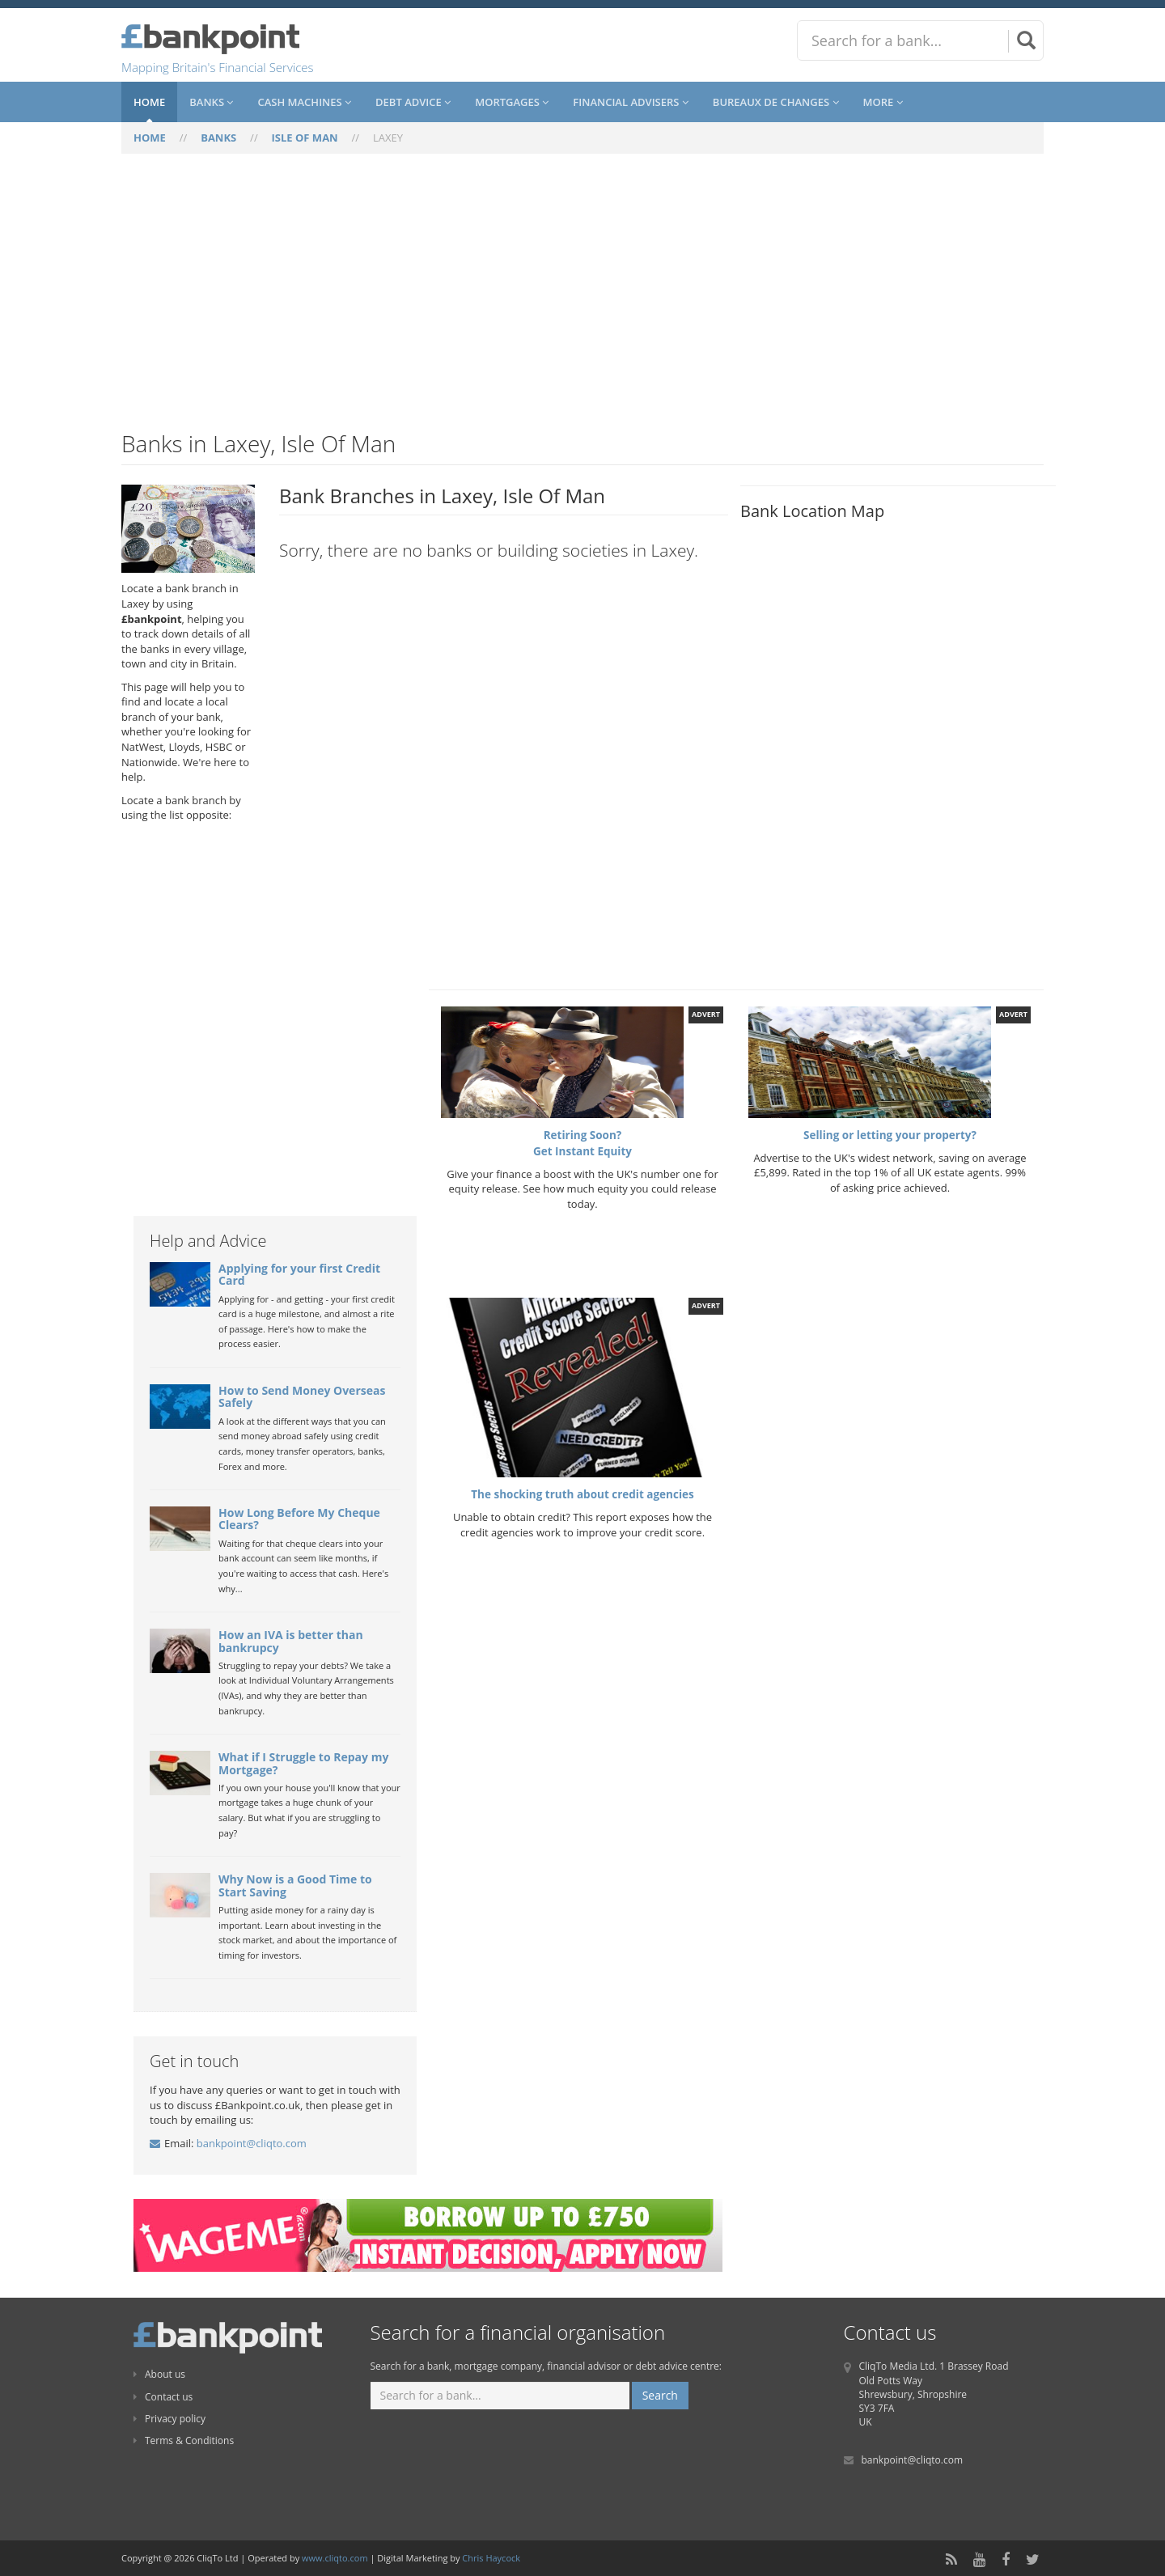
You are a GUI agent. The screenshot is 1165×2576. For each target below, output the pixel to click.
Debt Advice (413, 102)
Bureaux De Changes (776, 102)
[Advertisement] (582, 302)
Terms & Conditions (183, 2440)
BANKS (218, 137)
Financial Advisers (630, 102)
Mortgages (512, 102)
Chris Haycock (491, 2558)
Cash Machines (304, 102)
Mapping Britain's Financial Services (217, 67)
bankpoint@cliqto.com (252, 2143)
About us (159, 2374)
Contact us (163, 2397)
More (883, 102)
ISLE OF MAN (305, 137)
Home (149, 102)
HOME (149, 137)
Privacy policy (169, 2419)
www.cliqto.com (335, 2558)
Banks (211, 102)
